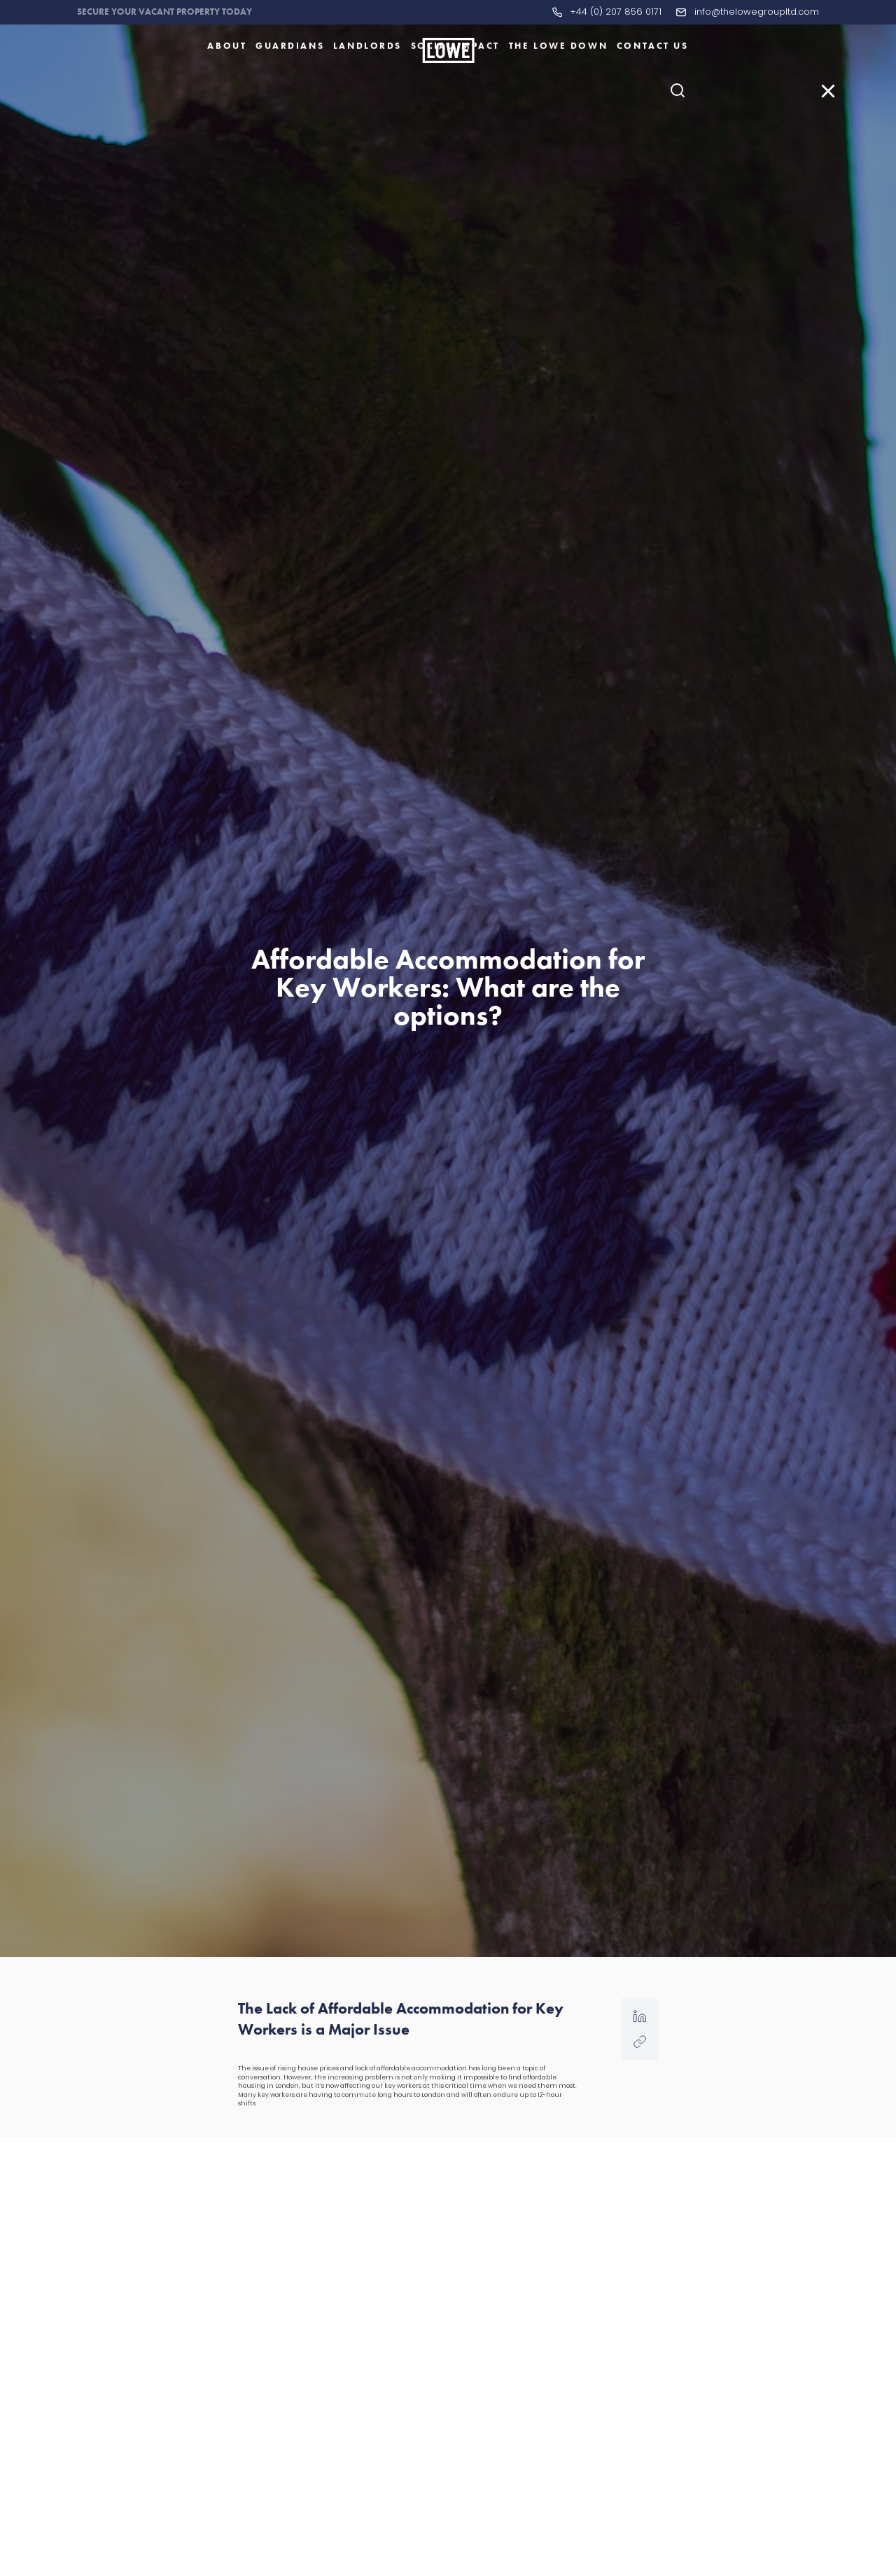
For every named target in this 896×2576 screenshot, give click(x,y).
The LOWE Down (558, 86)
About (226, 86)
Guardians (289, 86)
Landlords (367, 86)
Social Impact (455, 86)
